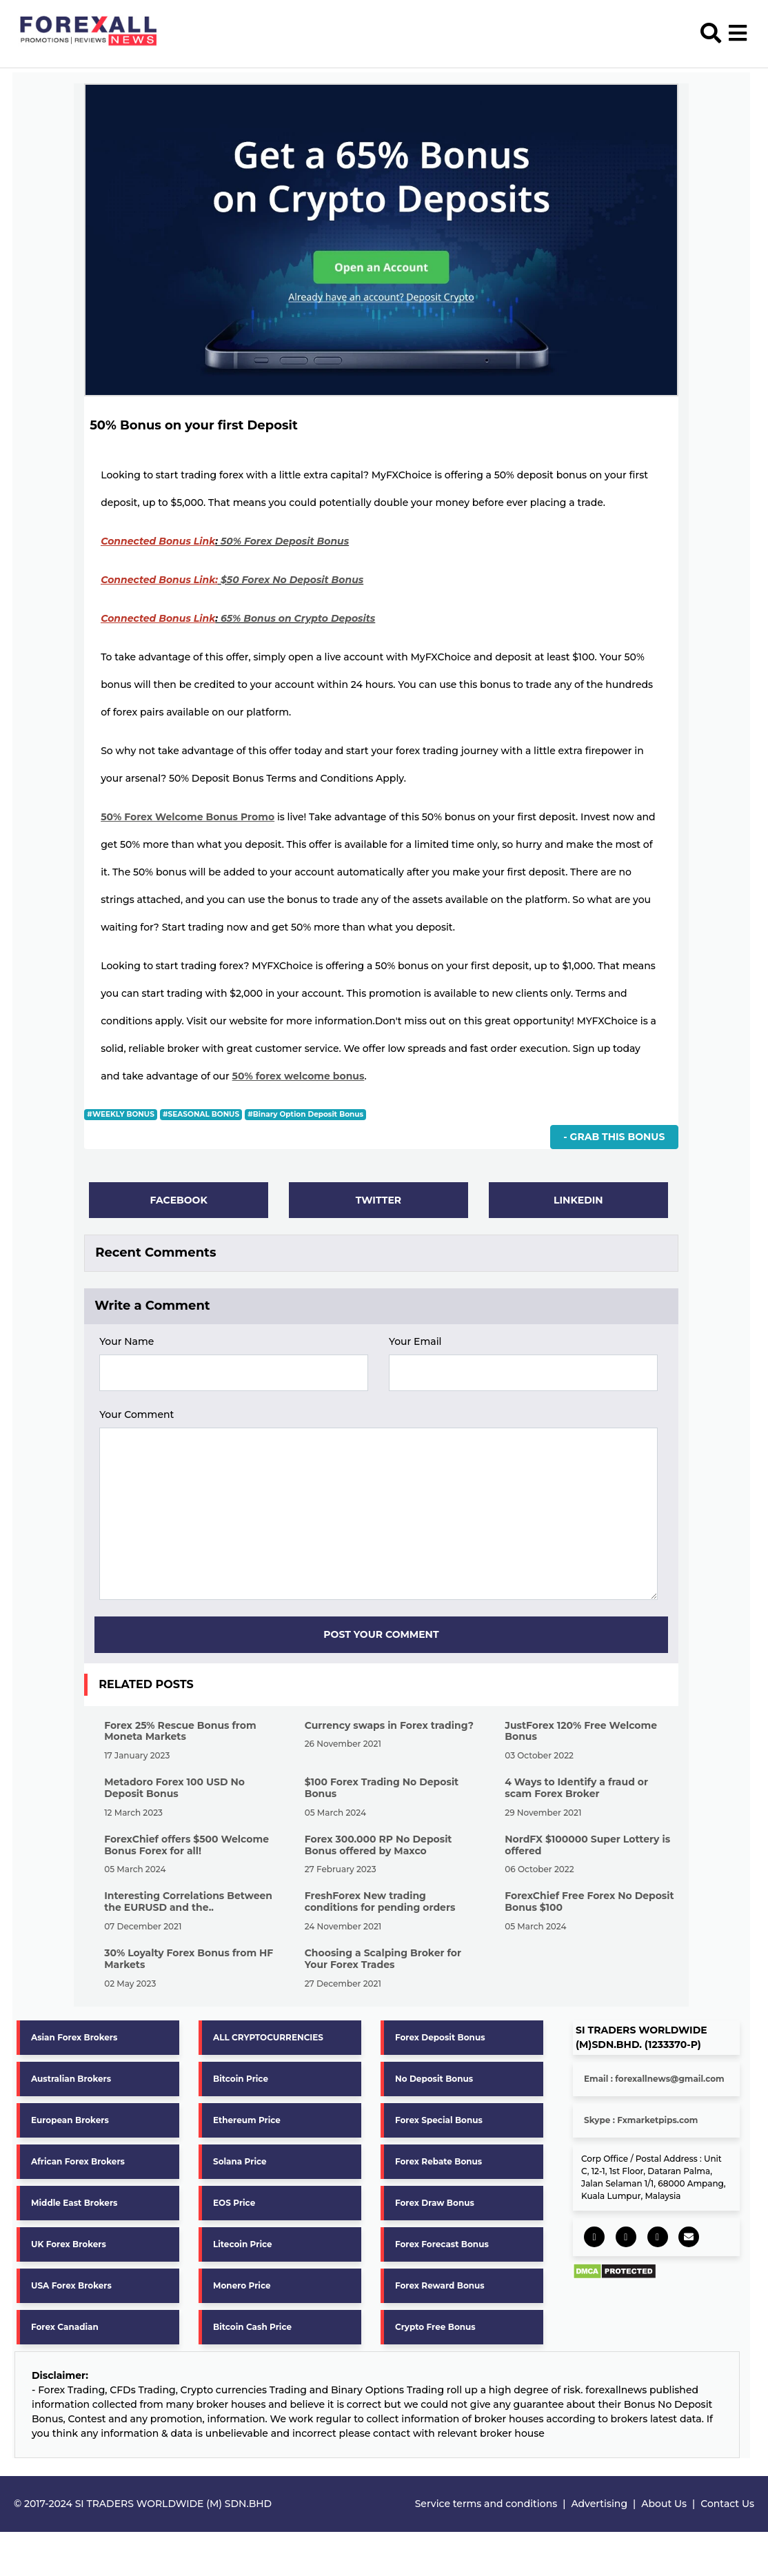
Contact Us (727, 2504)
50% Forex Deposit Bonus (285, 541)
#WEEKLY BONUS (120, 1114)
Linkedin (578, 1200)
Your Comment (136, 1415)
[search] (712, 30)
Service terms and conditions (486, 2504)
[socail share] (594, 2237)
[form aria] (233, 1373)
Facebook (178, 1200)
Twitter (378, 1200)
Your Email (415, 1342)
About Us (664, 2504)
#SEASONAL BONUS (201, 1114)
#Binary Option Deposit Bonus (305, 1114)
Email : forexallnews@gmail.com (654, 2079)
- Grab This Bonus (614, 1136)
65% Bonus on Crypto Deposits (298, 618)
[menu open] (737, 30)
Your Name (126, 1342)
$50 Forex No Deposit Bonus (292, 580)
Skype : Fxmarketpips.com (641, 2121)
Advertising (599, 2504)
